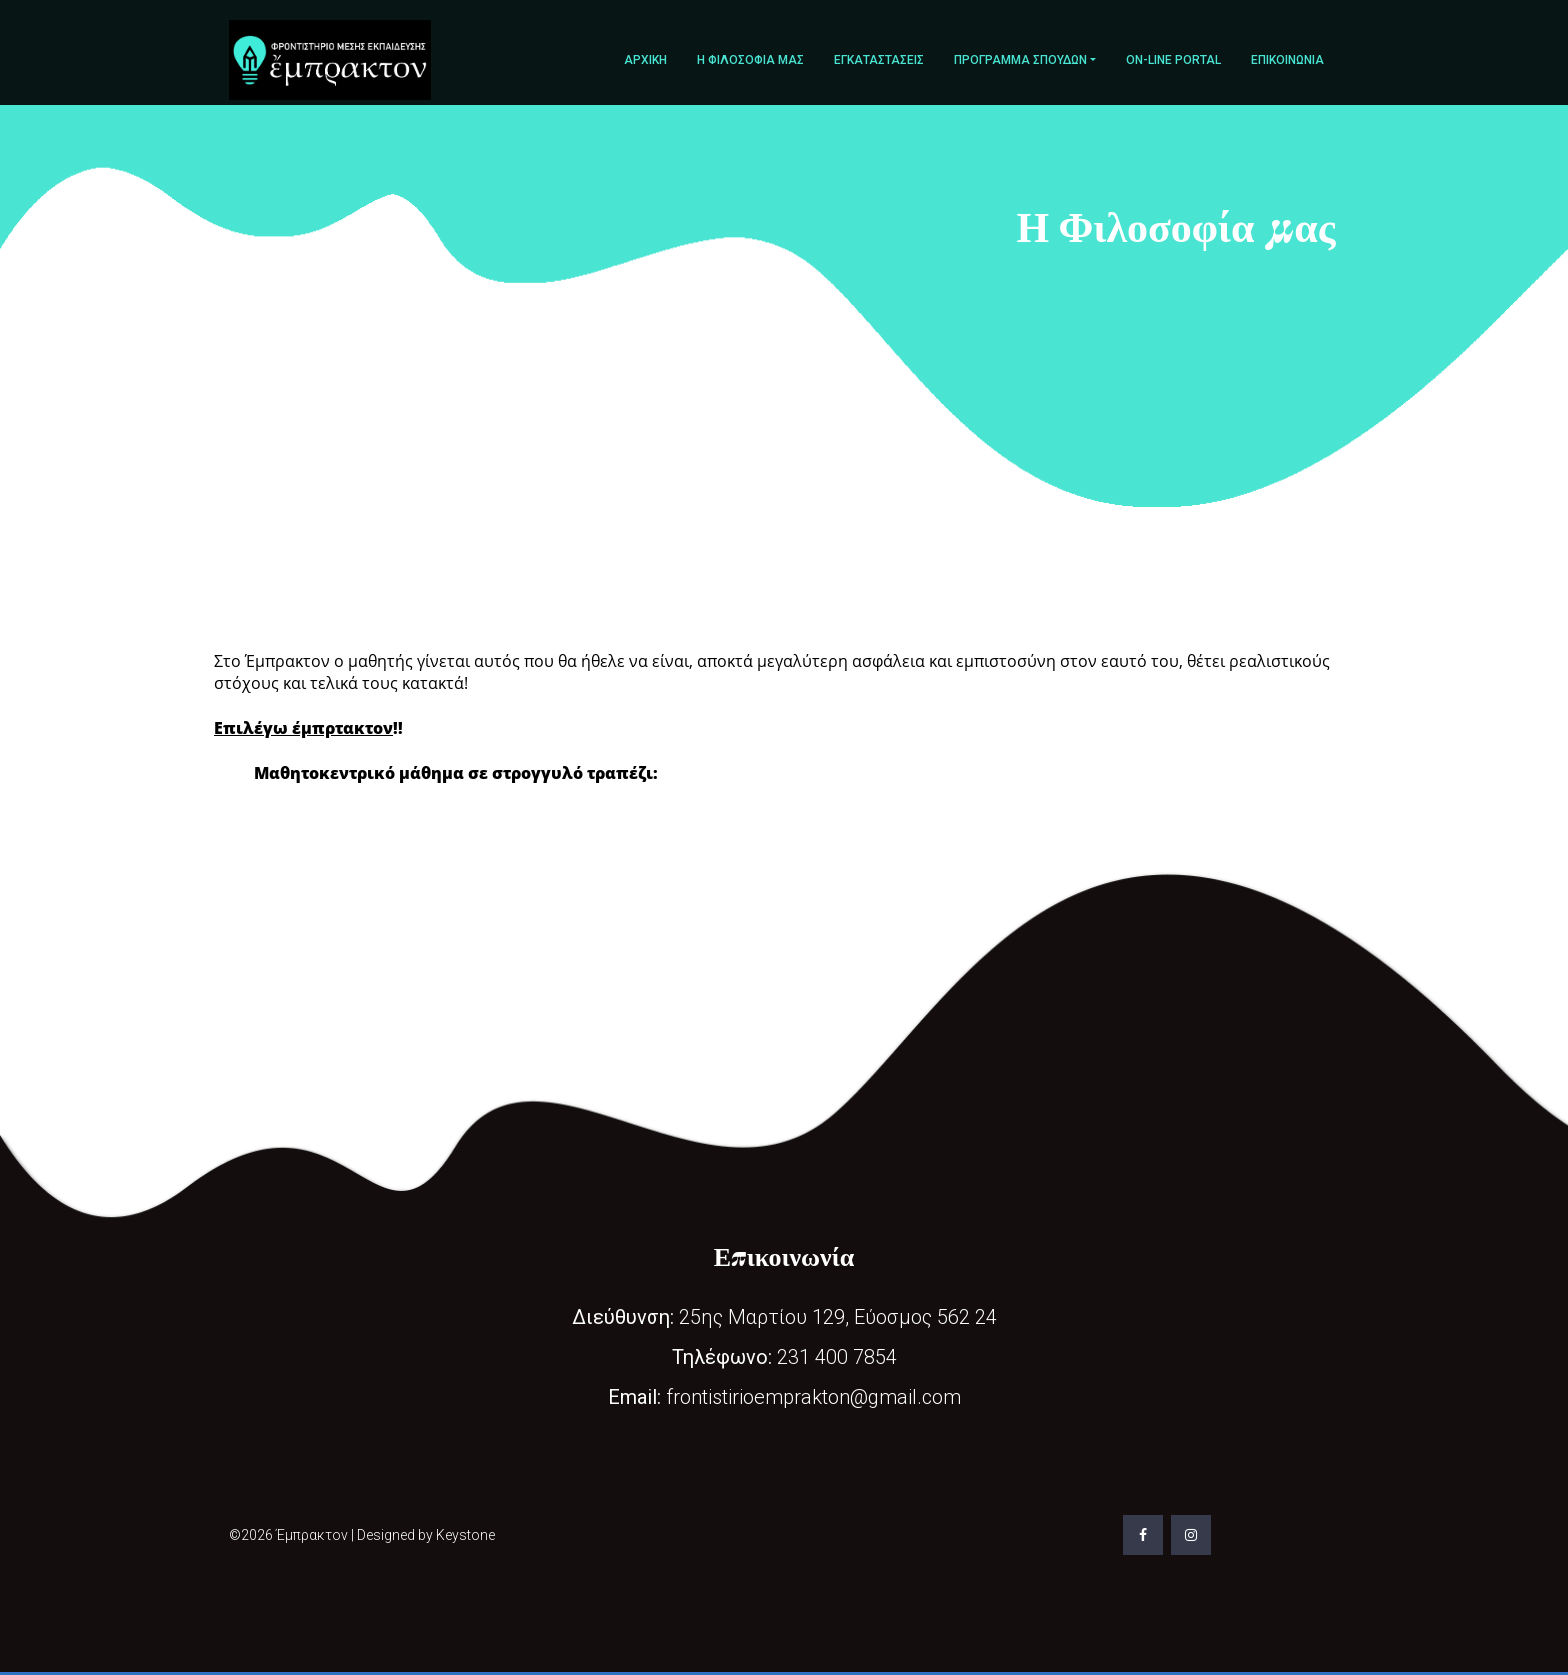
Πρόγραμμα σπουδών (1020, 60)
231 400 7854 (784, 1357)
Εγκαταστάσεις (879, 60)
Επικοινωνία (1287, 60)
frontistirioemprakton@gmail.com (784, 1397)
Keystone (465, 1535)
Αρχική (645, 60)
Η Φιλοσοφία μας (750, 60)
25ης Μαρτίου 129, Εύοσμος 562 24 (784, 1317)
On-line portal (1173, 60)
